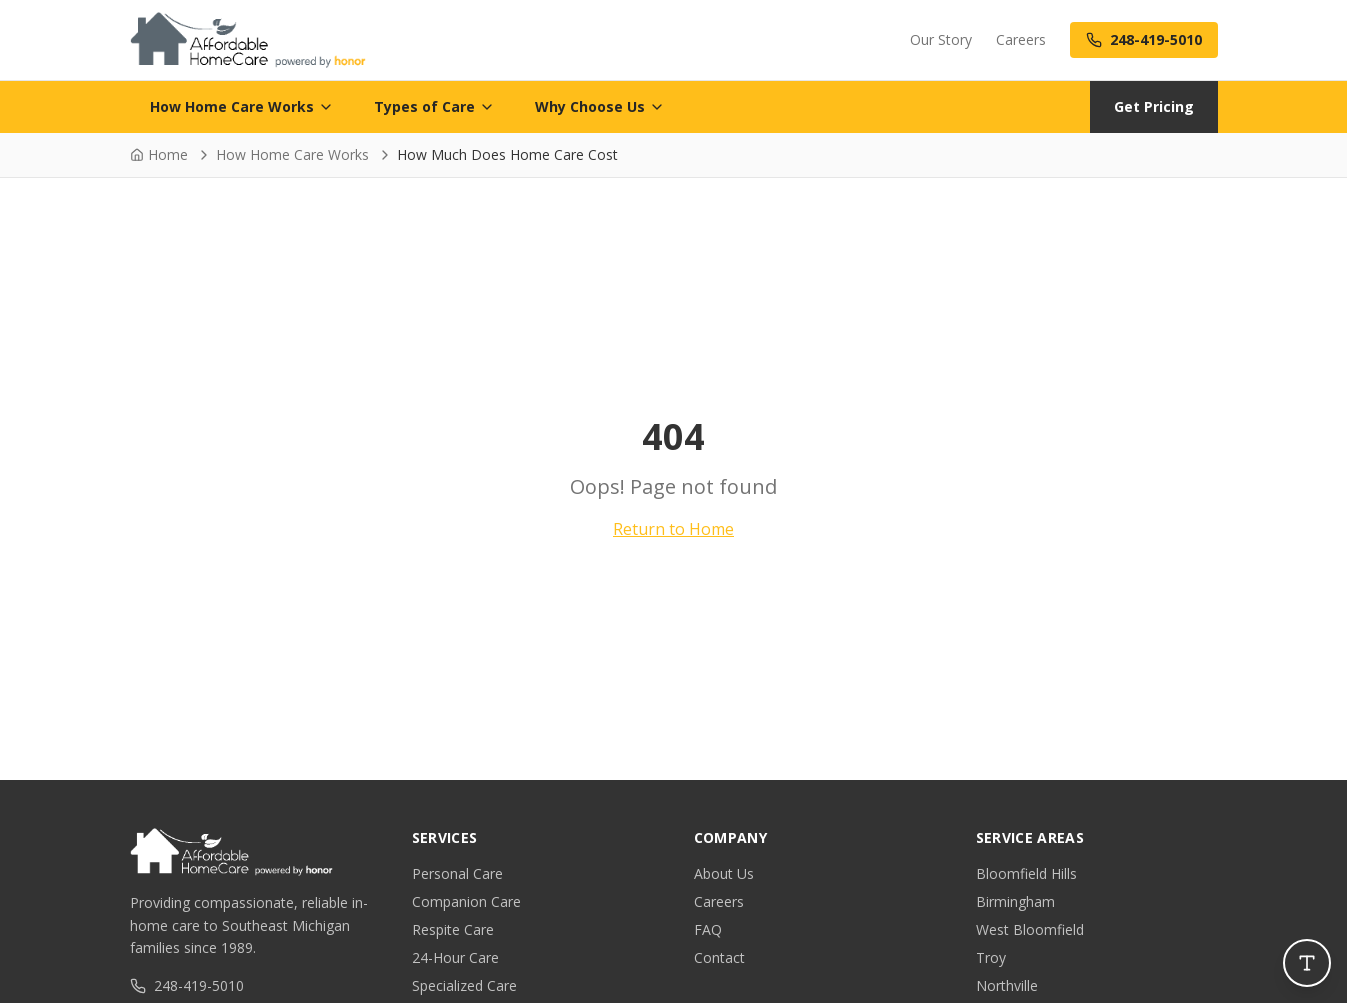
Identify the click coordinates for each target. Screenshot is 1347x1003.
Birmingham (1015, 901)
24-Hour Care (455, 957)
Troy (991, 957)
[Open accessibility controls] (1307, 963)
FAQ (708, 929)
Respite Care (453, 929)
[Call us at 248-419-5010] (1144, 40)
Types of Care (434, 106)
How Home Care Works (242, 106)
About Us (724, 873)
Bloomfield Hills (1026, 873)
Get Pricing (1154, 106)
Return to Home (673, 529)
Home (159, 154)
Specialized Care (464, 985)
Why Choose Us (600, 106)
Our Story (941, 39)
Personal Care (457, 873)
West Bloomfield (1030, 929)
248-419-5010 (187, 985)
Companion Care (466, 901)
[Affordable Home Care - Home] (248, 40)
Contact (719, 957)
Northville (1007, 985)
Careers (1021, 39)
